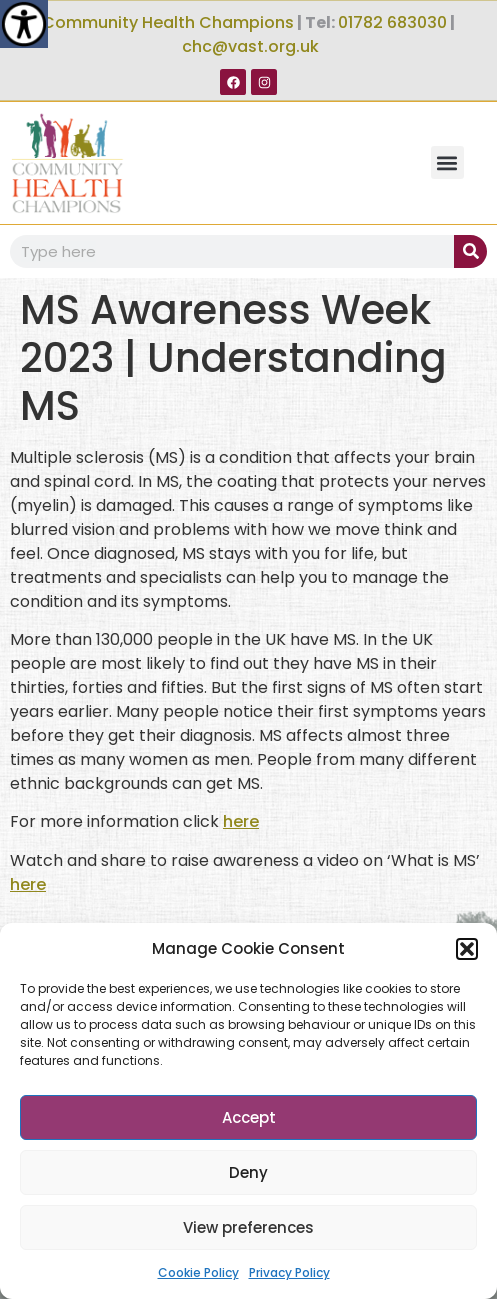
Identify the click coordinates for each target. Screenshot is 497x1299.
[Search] (470, 251)
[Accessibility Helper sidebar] (24, 24)
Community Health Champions (168, 22)
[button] (467, 949)
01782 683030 (392, 22)
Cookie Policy (198, 1272)
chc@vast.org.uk (250, 46)
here (241, 821)
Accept (249, 1117)
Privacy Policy (289, 1272)
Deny (248, 1172)
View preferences (248, 1227)
